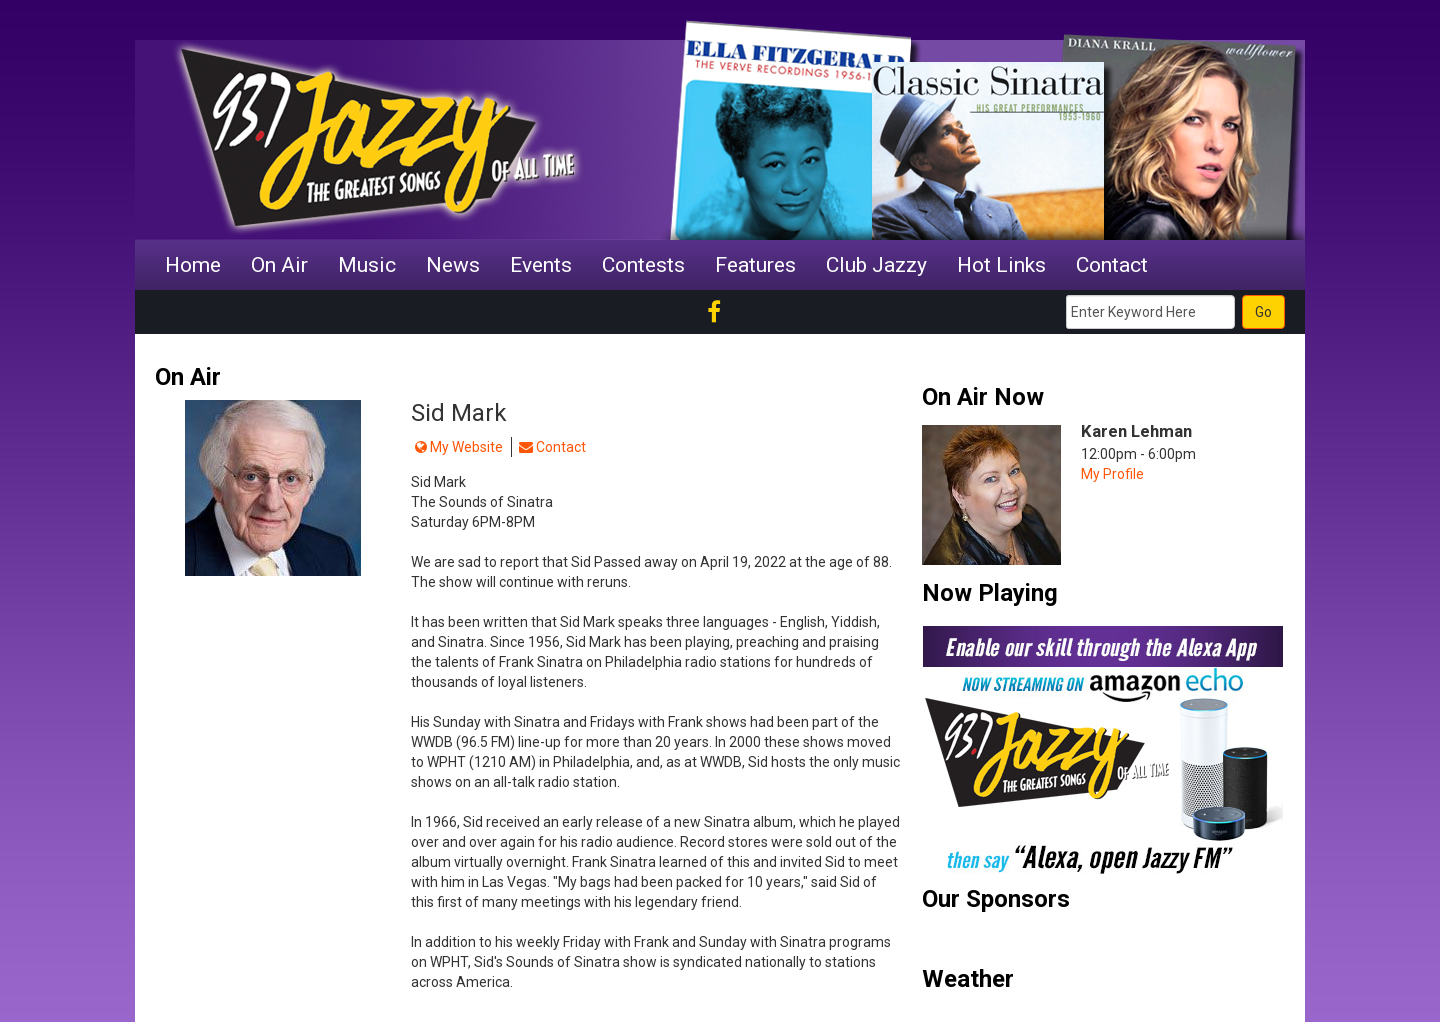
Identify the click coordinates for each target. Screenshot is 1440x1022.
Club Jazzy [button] (876, 265)
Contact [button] (1112, 265)
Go (1263, 312)
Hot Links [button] (1001, 265)
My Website (459, 447)
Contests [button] (643, 265)
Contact (552, 447)
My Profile (1112, 474)
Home (193, 265)
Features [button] (755, 265)
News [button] (453, 265)
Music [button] (367, 265)
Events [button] (541, 265)
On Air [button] (279, 265)
